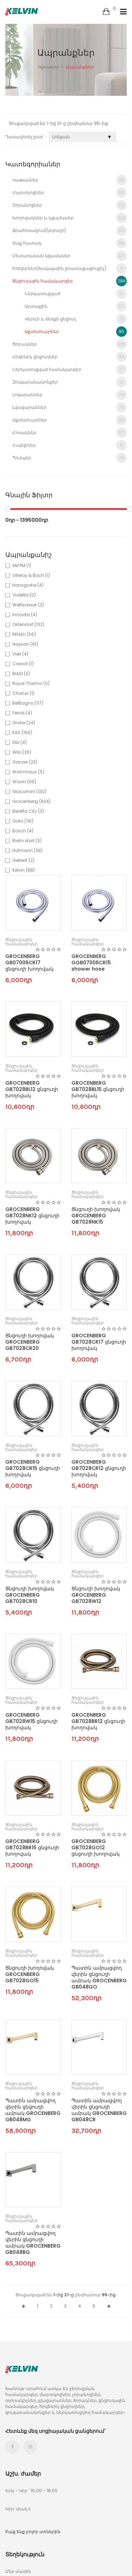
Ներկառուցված (76, 293)
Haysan (25, 644)
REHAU (24, 634)
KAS (22, 732)
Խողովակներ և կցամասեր (69, 218)
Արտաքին (76, 306)
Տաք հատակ (69, 243)
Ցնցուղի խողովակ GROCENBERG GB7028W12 (95, 1594)
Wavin (24, 782)
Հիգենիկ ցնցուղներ (69, 357)
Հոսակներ (69, 432)
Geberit (23, 860)
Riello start (27, 841)
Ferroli (22, 713)
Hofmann (27, 850)
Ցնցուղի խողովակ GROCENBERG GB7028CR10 (29, 1594)
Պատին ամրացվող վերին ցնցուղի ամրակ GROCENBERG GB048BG (33, 2242)
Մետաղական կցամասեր (69, 256)
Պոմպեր (69, 458)
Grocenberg (31, 801)
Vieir (20, 654)
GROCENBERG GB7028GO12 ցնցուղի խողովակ (95, 1847)
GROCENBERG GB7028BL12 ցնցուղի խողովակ (31, 1089)
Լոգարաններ (69, 395)
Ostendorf (28, 624)
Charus (23, 693)
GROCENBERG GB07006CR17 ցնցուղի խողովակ (29, 962)
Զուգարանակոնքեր (69, 382)
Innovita (24, 615)
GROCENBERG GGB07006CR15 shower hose (91, 962)
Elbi (19, 742)
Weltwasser (28, 605)
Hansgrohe (28, 585)
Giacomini (29, 791)
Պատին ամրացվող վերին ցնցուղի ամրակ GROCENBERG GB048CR (99, 2110)
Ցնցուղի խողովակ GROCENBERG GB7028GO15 (29, 1974)
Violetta (24, 595)
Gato (22, 821)
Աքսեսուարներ (76, 331)
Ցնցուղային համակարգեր (69, 281)
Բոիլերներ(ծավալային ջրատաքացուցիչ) (69, 268)
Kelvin (23, 870)
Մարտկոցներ (69, 192)
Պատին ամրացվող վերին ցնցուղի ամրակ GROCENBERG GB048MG (33, 2110)
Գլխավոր (48, 67)
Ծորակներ (69, 344)
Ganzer (24, 762)
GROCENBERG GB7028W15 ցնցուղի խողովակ (31, 1721)
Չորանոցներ (69, 205)
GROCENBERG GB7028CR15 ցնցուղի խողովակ (32, 1468)
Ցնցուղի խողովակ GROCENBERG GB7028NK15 (95, 1215)
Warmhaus (28, 772)
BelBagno (27, 703)
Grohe (23, 723)
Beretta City (28, 811)
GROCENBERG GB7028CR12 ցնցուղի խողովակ (98, 1468)
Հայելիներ (69, 445)
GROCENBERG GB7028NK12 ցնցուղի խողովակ (32, 1215)
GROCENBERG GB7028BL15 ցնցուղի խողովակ (97, 1089)
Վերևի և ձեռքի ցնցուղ (76, 319)
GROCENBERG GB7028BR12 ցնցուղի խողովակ (98, 1721)
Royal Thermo (31, 683)
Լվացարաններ (69, 407)
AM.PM (21, 565)
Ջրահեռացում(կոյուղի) (69, 230)
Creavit (23, 664)
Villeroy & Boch (31, 575)
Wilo (21, 752)
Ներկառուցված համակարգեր (69, 369)
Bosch (22, 831)
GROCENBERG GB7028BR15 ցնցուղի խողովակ (32, 1847)
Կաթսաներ (69, 180)
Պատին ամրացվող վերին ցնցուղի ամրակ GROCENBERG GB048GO (99, 1977)
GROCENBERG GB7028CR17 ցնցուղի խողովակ (98, 1341)
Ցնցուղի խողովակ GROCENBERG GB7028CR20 (29, 1341)
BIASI (21, 674)
